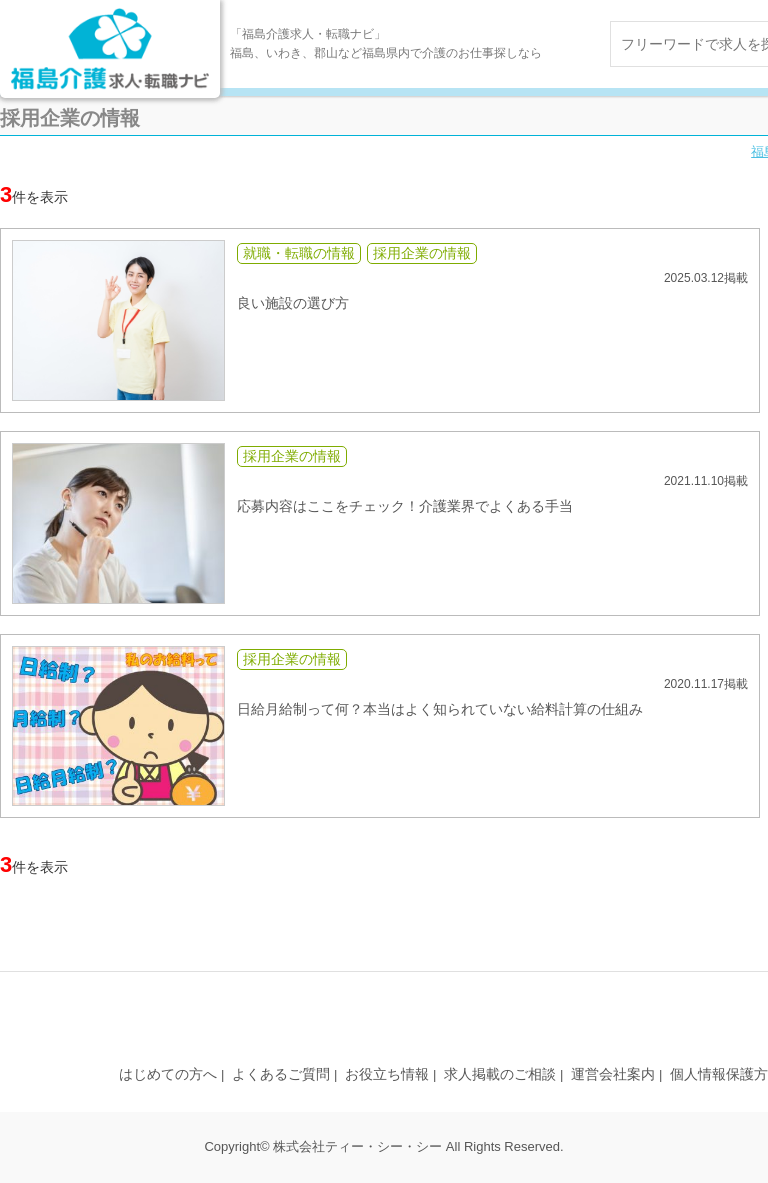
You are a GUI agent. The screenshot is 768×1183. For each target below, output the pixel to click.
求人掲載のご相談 (500, 1074)
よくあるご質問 (281, 1074)
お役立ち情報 (387, 1074)
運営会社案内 (613, 1074)
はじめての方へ (168, 1074)
